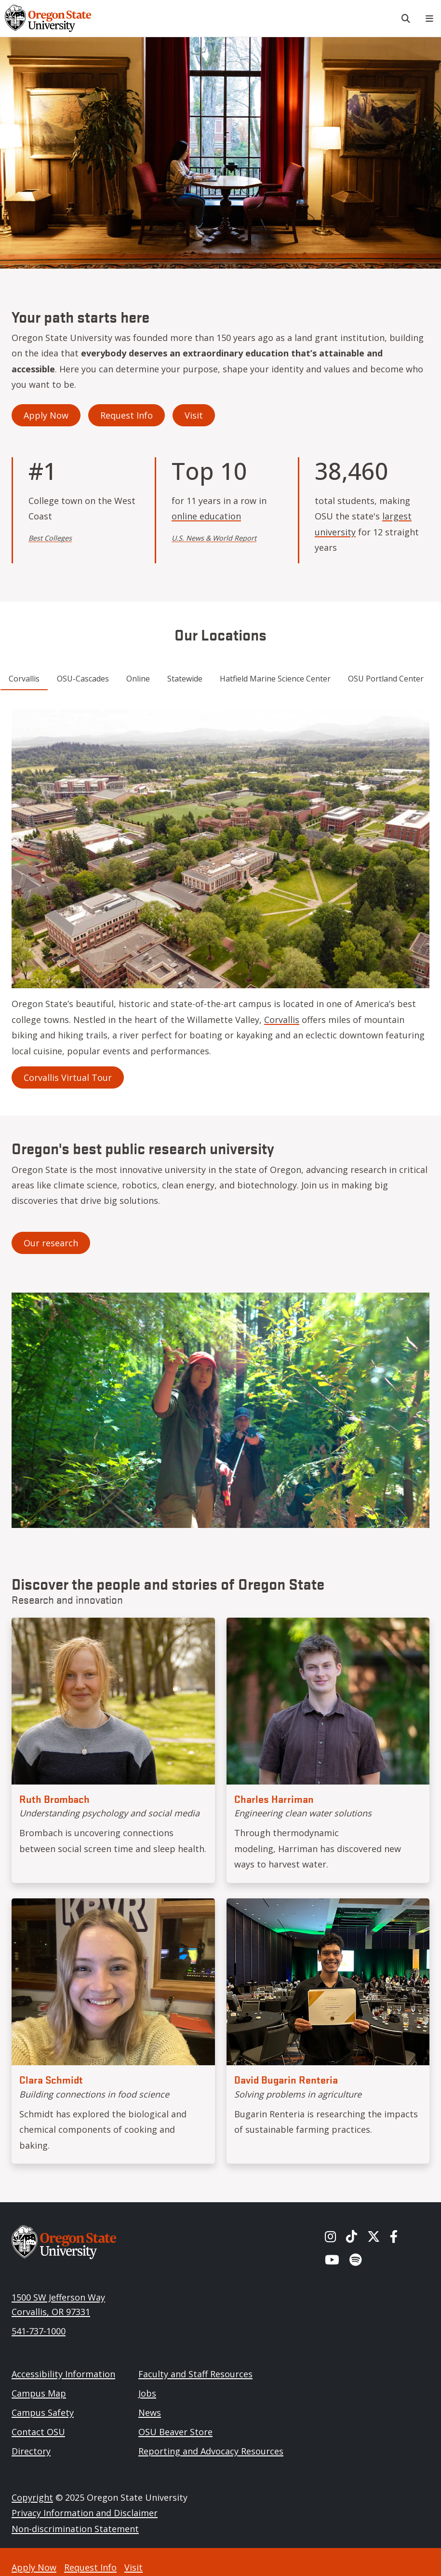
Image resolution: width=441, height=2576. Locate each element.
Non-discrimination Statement (75, 2529)
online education (206, 516)
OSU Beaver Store (175, 2432)
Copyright (32, 2497)
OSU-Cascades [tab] (83, 678)
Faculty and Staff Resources (195, 2374)
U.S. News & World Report (214, 538)
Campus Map (39, 2393)
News (149, 2412)
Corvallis (281, 1019)
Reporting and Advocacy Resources (210, 2451)
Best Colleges (50, 538)
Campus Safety (43, 2412)
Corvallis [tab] (24, 678)
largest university (363, 523)
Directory (31, 2451)
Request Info (126, 415)
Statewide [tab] (184, 678)
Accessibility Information (63, 2374)
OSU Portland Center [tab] (386, 678)
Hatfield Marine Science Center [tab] (275, 678)
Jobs (147, 2393)
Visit (194, 415)
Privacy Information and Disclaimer (85, 2513)
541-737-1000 (39, 2331)
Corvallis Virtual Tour (68, 1077)
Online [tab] (138, 678)
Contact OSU (38, 2432)
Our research (51, 1243)
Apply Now (46, 415)
